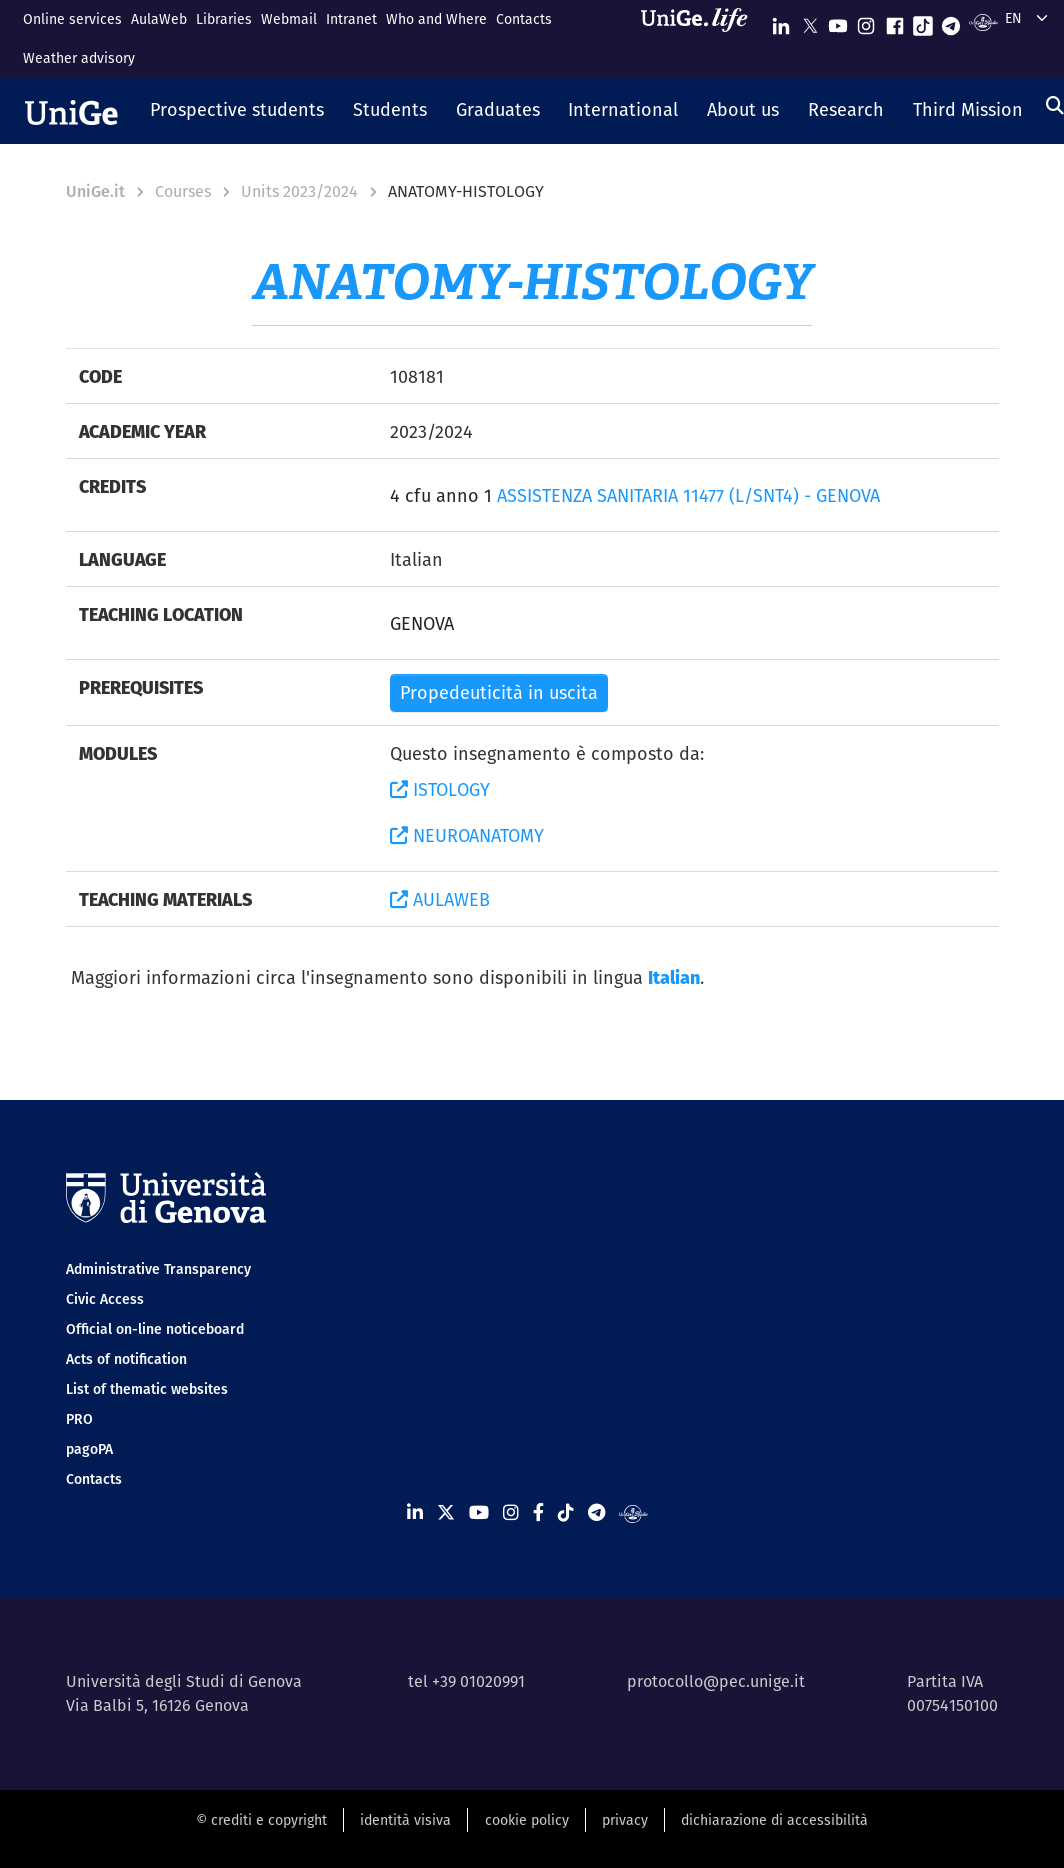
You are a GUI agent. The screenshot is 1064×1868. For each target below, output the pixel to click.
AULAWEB (440, 899)
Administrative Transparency (158, 1269)
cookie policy (527, 1820)
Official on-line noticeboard (155, 1329)
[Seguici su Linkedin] (781, 21)
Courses (183, 191)
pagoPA (89, 1449)
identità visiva (405, 1820)
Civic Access (105, 1299)
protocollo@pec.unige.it (716, 1681)
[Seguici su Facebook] (895, 21)
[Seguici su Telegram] (951, 21)
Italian (674, 977)
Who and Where (436, 19)
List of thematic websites (147, 1389)
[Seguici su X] (810, 21)
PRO (79, 1419)
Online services (72, 19)
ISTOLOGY (440, 789)
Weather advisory (79, 58)
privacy (625, 1820)
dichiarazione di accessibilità (774, 1820)
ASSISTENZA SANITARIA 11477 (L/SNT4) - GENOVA (688, 495)
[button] (237, 111)
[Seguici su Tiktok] (923, 21)
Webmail (289, 19)
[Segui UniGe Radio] (983, 21)
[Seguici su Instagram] (866, 21)
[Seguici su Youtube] (838, 21)
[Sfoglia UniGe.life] (701, 38)
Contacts (524, 19)
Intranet (351, 19)
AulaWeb (159, 19)
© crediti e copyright (261, 1820)
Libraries (224, 19)
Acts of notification (126, 1359)
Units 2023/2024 (299, 191)
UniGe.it (95, 191)
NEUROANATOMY (467, 835)
